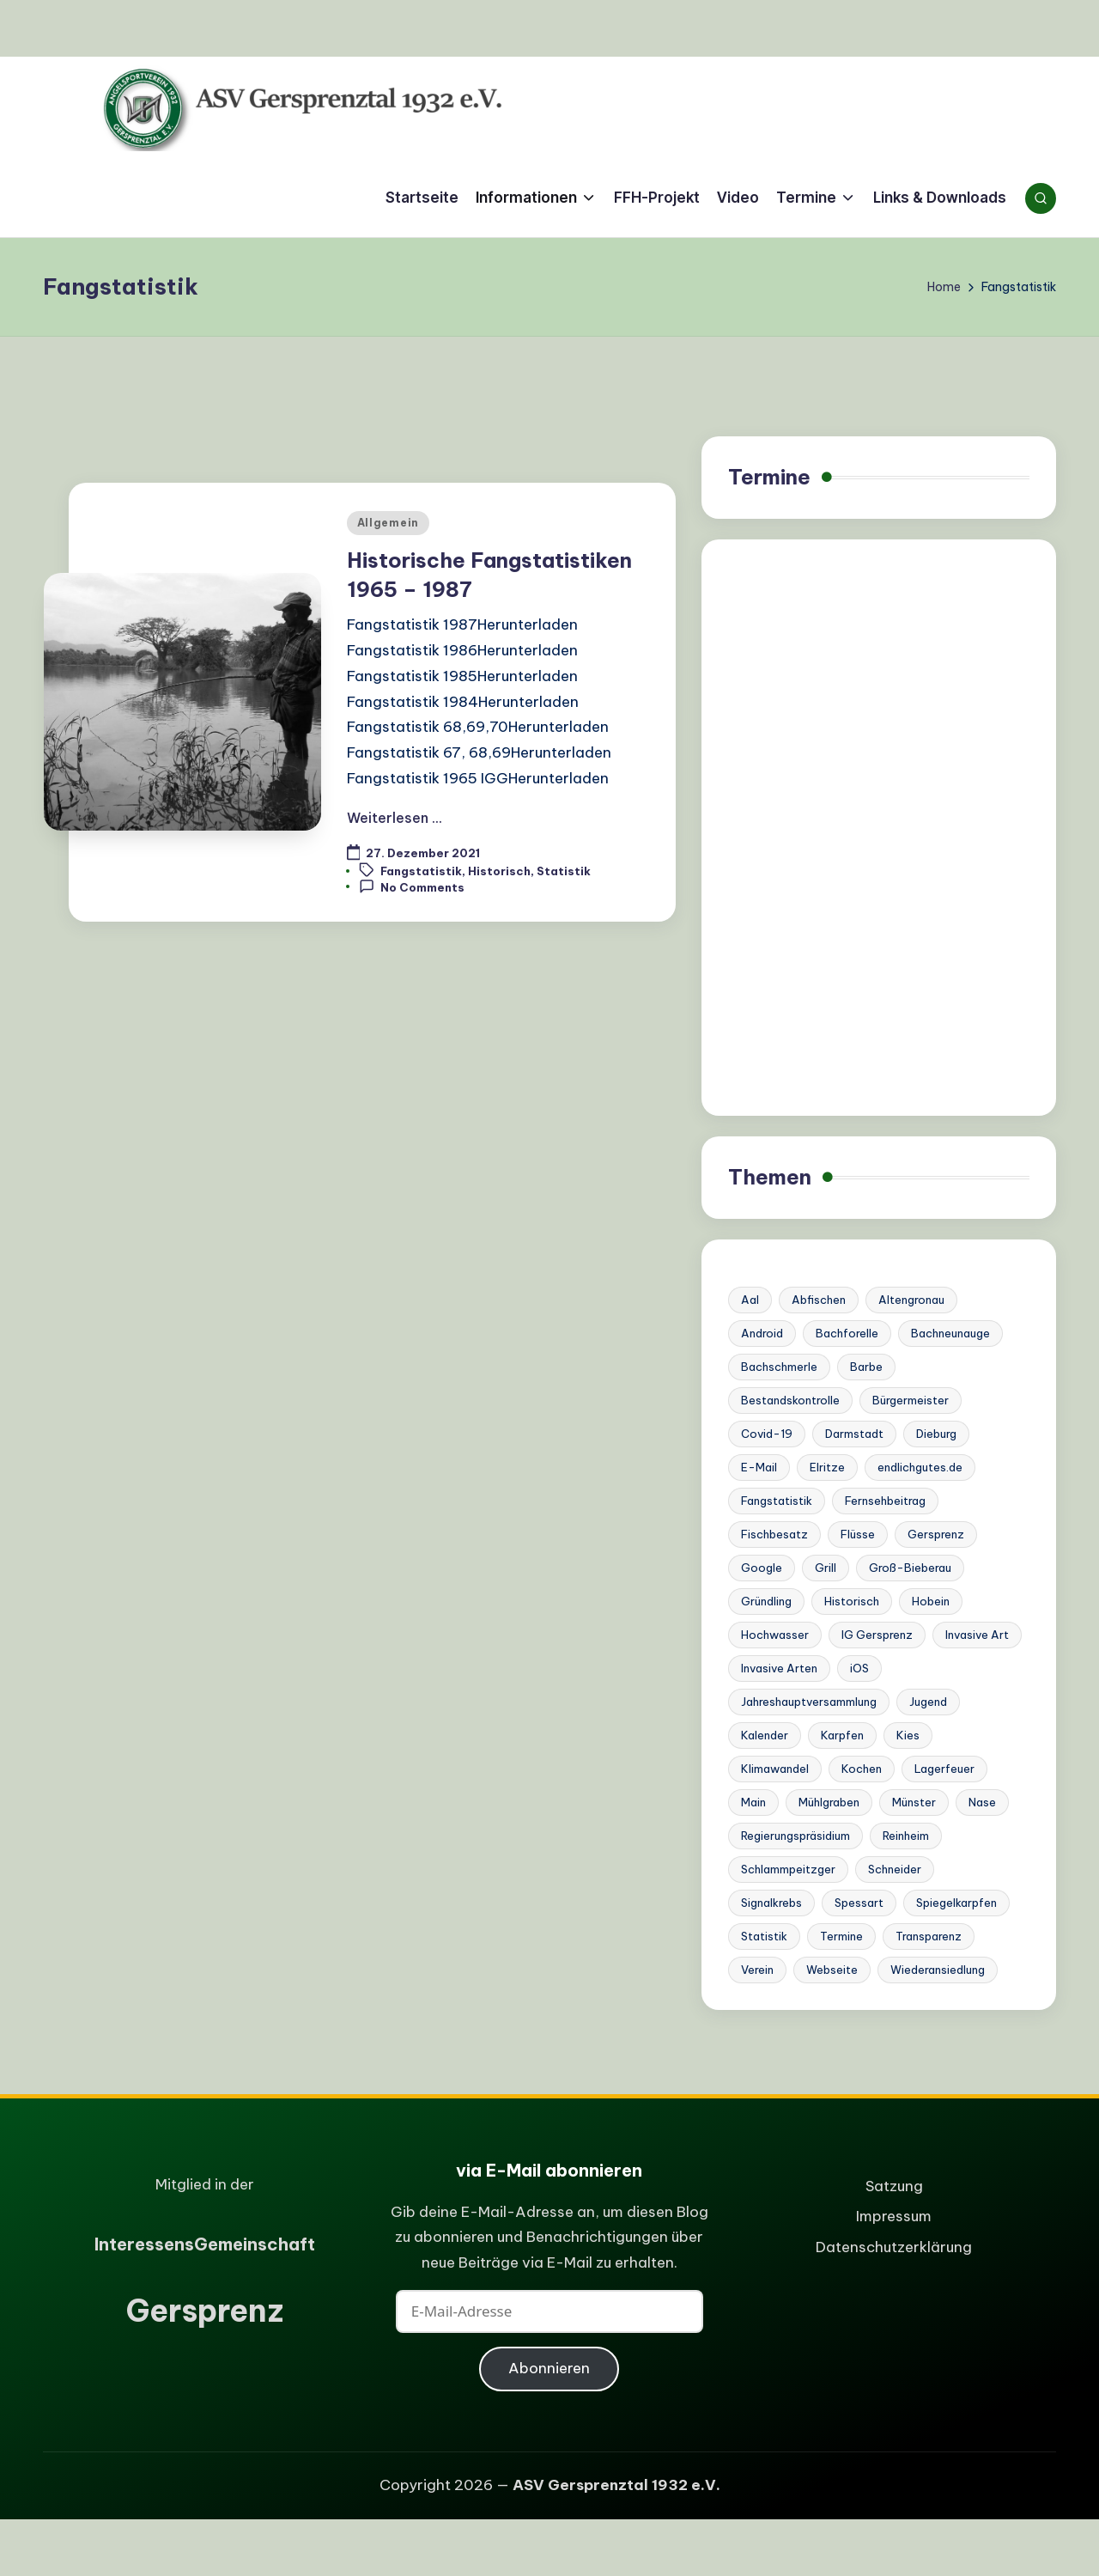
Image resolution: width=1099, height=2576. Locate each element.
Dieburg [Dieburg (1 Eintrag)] (936, 1433)
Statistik (564, 871)
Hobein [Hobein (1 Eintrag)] (931, 1601)
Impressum (894, 2216)
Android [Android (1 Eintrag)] (762, 1333)
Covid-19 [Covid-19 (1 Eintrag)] (766, 1433)
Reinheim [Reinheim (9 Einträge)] (906, 1835)
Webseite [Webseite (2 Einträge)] (832, 1969)
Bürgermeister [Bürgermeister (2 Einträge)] (910, 1400)
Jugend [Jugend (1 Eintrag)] (928, 1701)
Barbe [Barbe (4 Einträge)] (866, 1366)
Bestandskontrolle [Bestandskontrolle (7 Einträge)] (790, 1400)
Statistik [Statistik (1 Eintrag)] (764, 1936)
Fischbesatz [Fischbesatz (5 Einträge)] (774, 1534)
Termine (769, 477)
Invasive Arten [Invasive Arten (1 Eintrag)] (779, 1668)
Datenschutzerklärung (894, 2247)
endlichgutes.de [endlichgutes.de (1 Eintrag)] (919, 1467)
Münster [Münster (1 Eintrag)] (914, 1802)
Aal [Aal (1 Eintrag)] (750, 1299)
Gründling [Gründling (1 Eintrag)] (766, 1601)
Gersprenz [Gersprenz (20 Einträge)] (936, 1534)
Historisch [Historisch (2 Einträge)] (851, 1601)
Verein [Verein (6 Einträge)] (757, 1969)
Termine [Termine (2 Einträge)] (841, 1936)
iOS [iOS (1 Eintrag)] (859, 1668)
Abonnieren (549, 2368)
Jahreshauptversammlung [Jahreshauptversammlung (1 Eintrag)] (809, 1701)
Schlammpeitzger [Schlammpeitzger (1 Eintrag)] (788, 1869)
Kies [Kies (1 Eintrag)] (908, 1735)
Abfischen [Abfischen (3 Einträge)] (819, 1299)
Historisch (499, 871)
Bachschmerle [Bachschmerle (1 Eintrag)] (779, 1366)
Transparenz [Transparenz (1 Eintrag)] (929, 1936)
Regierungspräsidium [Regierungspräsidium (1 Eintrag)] (795, 1835)
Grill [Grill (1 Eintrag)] (825, 1567)
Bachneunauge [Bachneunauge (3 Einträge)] (950, 1333)
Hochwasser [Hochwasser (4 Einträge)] (775, 1634)
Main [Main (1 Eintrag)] (753, 1802)
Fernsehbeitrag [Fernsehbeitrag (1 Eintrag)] (885, 1500)
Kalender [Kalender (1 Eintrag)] (764, 1735)
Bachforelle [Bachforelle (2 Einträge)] (847, 1333)
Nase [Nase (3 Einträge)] (982, 1802)
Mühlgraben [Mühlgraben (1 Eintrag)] (828, 1802)
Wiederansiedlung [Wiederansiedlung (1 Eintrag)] (937, 1969)
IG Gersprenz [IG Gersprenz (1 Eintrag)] (877, 1634)
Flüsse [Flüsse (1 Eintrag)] (858, 1534)
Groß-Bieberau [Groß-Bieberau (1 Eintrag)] (910, 1567)
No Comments (411, 886)
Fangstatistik (421, 871)
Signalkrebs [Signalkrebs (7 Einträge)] (771, 1902)
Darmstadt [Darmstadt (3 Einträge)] (854, 1433)
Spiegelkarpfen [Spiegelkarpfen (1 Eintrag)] (956, 1902)
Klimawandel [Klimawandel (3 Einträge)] (775, 1768)
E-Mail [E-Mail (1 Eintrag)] (759, 1467)
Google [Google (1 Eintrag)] (761, 1567)
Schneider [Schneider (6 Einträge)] (894, 1869)
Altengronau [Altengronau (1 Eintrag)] (911, 1299)
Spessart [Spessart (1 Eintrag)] (859, 1902)
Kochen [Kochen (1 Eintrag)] (861, 1768)
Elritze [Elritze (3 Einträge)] (827, 1467)
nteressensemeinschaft (204, 2244)
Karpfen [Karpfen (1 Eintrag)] (842, 1735)
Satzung (894, 2186)
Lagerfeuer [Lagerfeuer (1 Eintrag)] (944, 1768)
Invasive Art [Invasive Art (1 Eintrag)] (977, 1634)
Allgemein (388, 522)
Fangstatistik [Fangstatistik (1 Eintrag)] (776, 1500)
